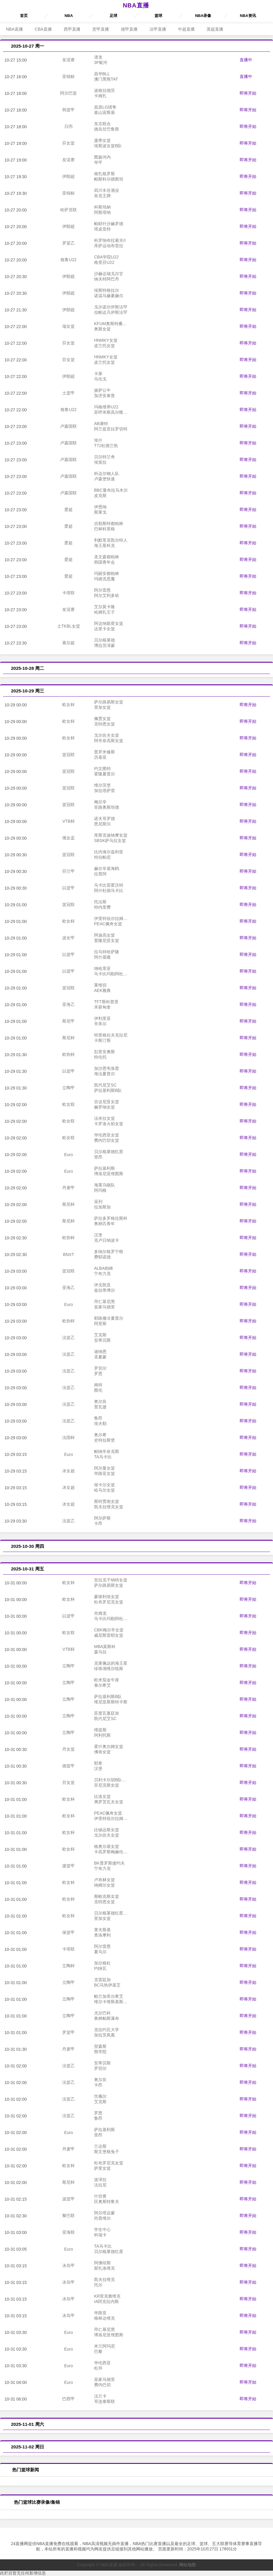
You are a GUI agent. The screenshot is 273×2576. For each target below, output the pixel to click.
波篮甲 (68, 2198)
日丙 (68, 126)
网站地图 (187, 2564)
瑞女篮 (68, 326)
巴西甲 (68, 2398)
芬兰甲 (68, 871)
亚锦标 (68, 76)
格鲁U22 (68, 259)
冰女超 (68, 1470)
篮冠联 (68, 754)
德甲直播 (129, 29)
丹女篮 (68, 1749)
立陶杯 (68, 1965)
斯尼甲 (68, 1021)
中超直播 (186, 29)
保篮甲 (68, 1932)
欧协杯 (68, 1054)
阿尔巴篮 (68, 93)
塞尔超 (68, 642)
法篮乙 (68, 1337)
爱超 (68, 509)
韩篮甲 (68, 109)
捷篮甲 (68, 1865)
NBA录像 (203, 15)
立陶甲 (68, 1087)
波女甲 (68, 937)
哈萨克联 (68, 209)
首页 (24, 15)
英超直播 (215, 29)
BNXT (68, 1254)
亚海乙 (68, 1004)
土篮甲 (68, 393)
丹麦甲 (68, 1187)
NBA (69, 15)
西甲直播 (72, 29)
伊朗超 (68, 176)
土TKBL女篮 (68, 626)
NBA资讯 (248, 15)
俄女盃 (68, 837)
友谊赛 (68, 59)
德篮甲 (68, 1765)
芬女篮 (68, 143)
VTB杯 (69, 821)
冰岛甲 (68, 2265)
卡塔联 (68, 592)
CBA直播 (43, 29)
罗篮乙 (68, 243)
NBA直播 (136, 5)
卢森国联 (68, 426)
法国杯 (68, 1437)
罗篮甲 (68, 2032)
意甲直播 (100, 29)
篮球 (158, 15)
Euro (68, 1154)
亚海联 (68, 2232)
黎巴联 (68, 2215)
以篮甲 (68, 887)
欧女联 (68, 1104)
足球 (113, 15)
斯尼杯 (68, 1037)
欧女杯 (68, 704)
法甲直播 (157, 29)
